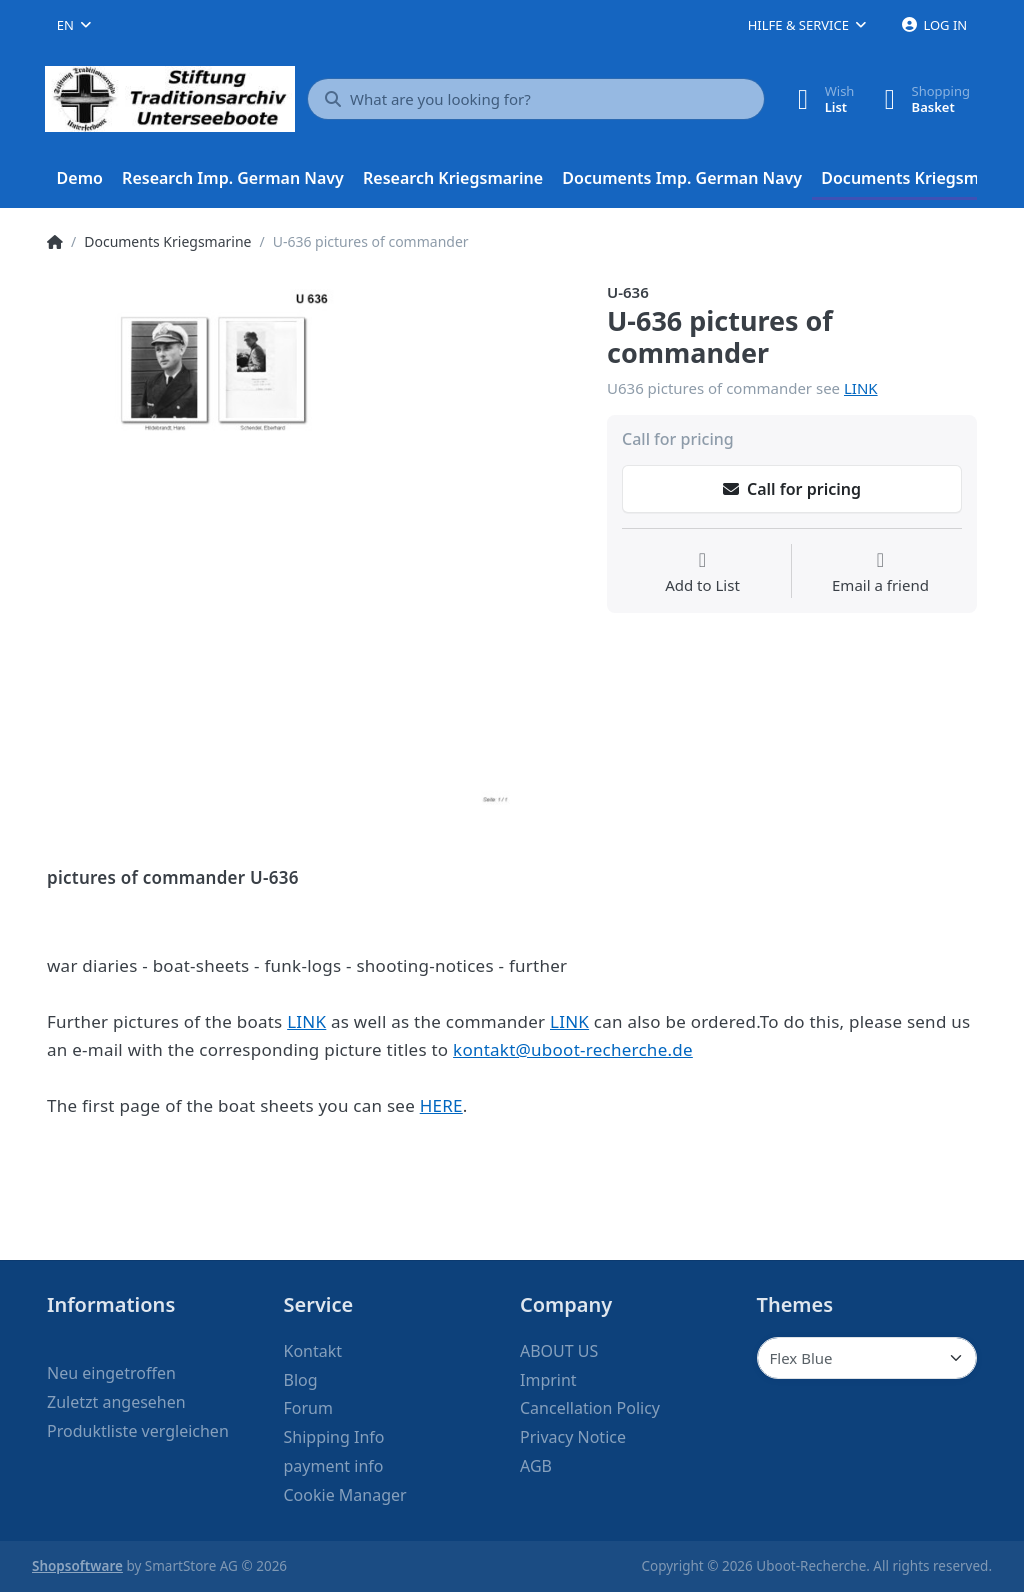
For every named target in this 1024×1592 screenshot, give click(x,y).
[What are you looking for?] (536, 99)
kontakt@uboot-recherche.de (573, 1049)
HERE (441, 1105)
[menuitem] (80, 179)
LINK (861, 388)
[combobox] (74, 25)
